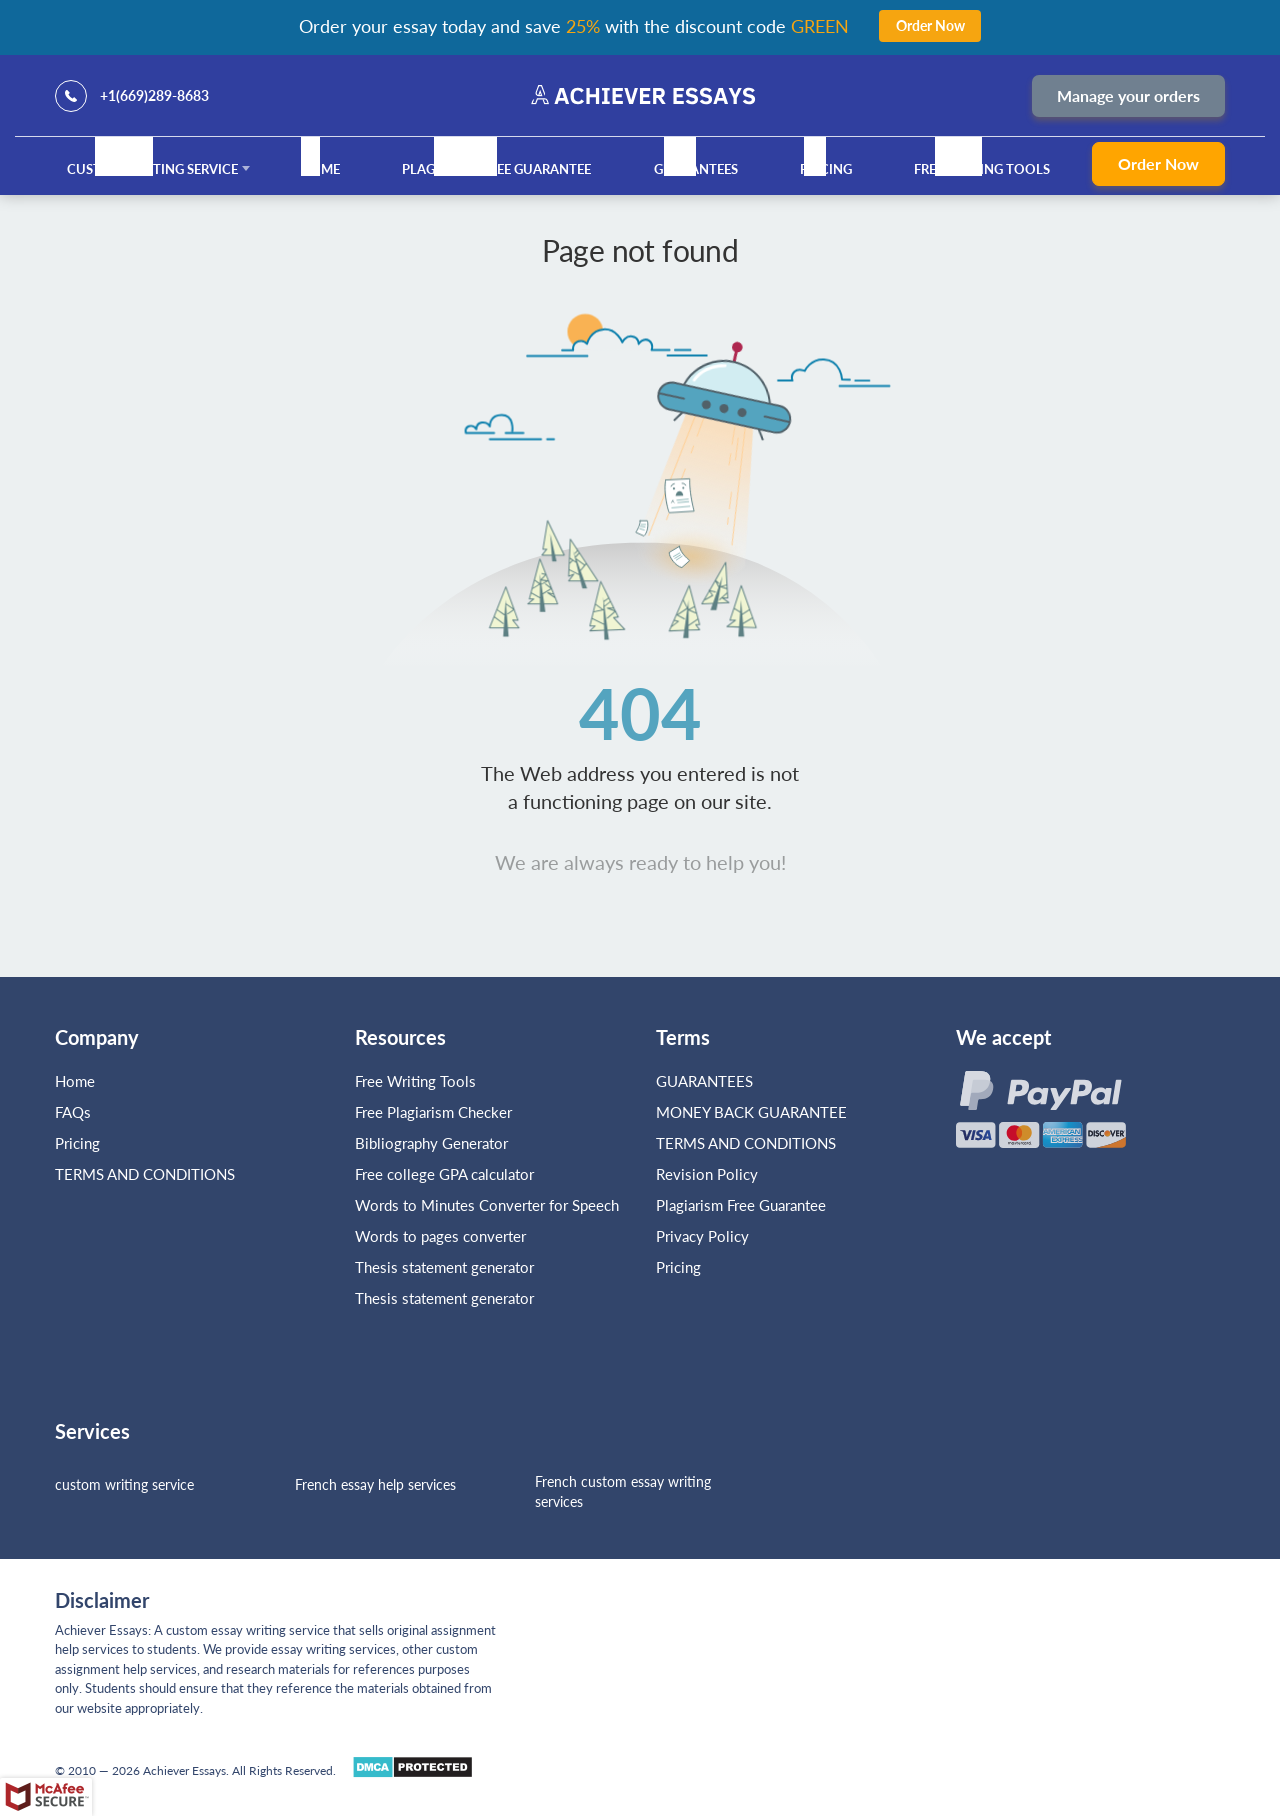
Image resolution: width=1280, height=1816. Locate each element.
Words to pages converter (440, 1236)
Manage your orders (1128, 95)
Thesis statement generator (444, 1267)
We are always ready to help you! (640, 862)
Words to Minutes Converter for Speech (487, 1205)
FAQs (73, 1112)
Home (320, 169)
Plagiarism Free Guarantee (496, 169)
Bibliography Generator (431, 1143)
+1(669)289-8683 (154, 95)
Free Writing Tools (982, 169)
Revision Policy (707, 1174)
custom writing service (124, 1484)
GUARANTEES (696, 169)
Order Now (1158, 163)
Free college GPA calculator (444, 1174)
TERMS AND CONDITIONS (147, 1174)
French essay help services (375, 1484)
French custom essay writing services (623, 1491)
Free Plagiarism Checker (433, 1112)
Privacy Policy (702, 1236)
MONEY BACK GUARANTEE (751, 1112)
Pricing (826, 169)
